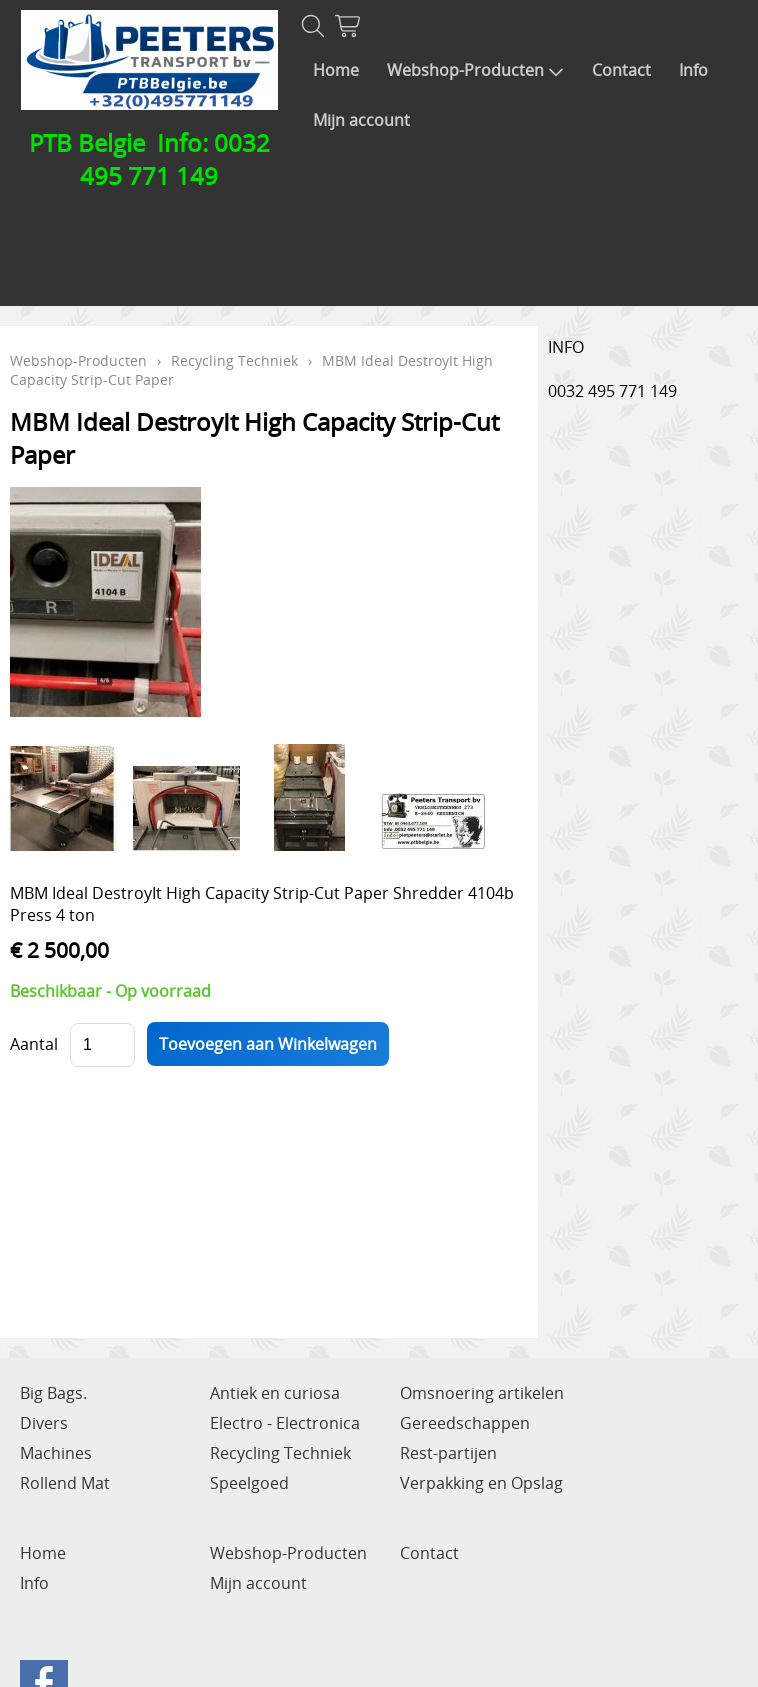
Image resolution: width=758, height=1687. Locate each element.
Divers (44, 1423)
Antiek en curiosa (275, 1393)
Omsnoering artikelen (482, 1393)
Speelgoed (249, 1483)
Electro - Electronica (285, 1423)
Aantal (34, 1044)
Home (336, 70)
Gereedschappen (465, 1423)
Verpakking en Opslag (481, 1483)
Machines (56, 1453)
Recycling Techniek (234, 360)
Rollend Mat (65, 1483)
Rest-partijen (448, 1453)
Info (693, 70)
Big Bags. (53, 1393)
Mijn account (361, 120)
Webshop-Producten (475, 70)
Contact (621, 70)
